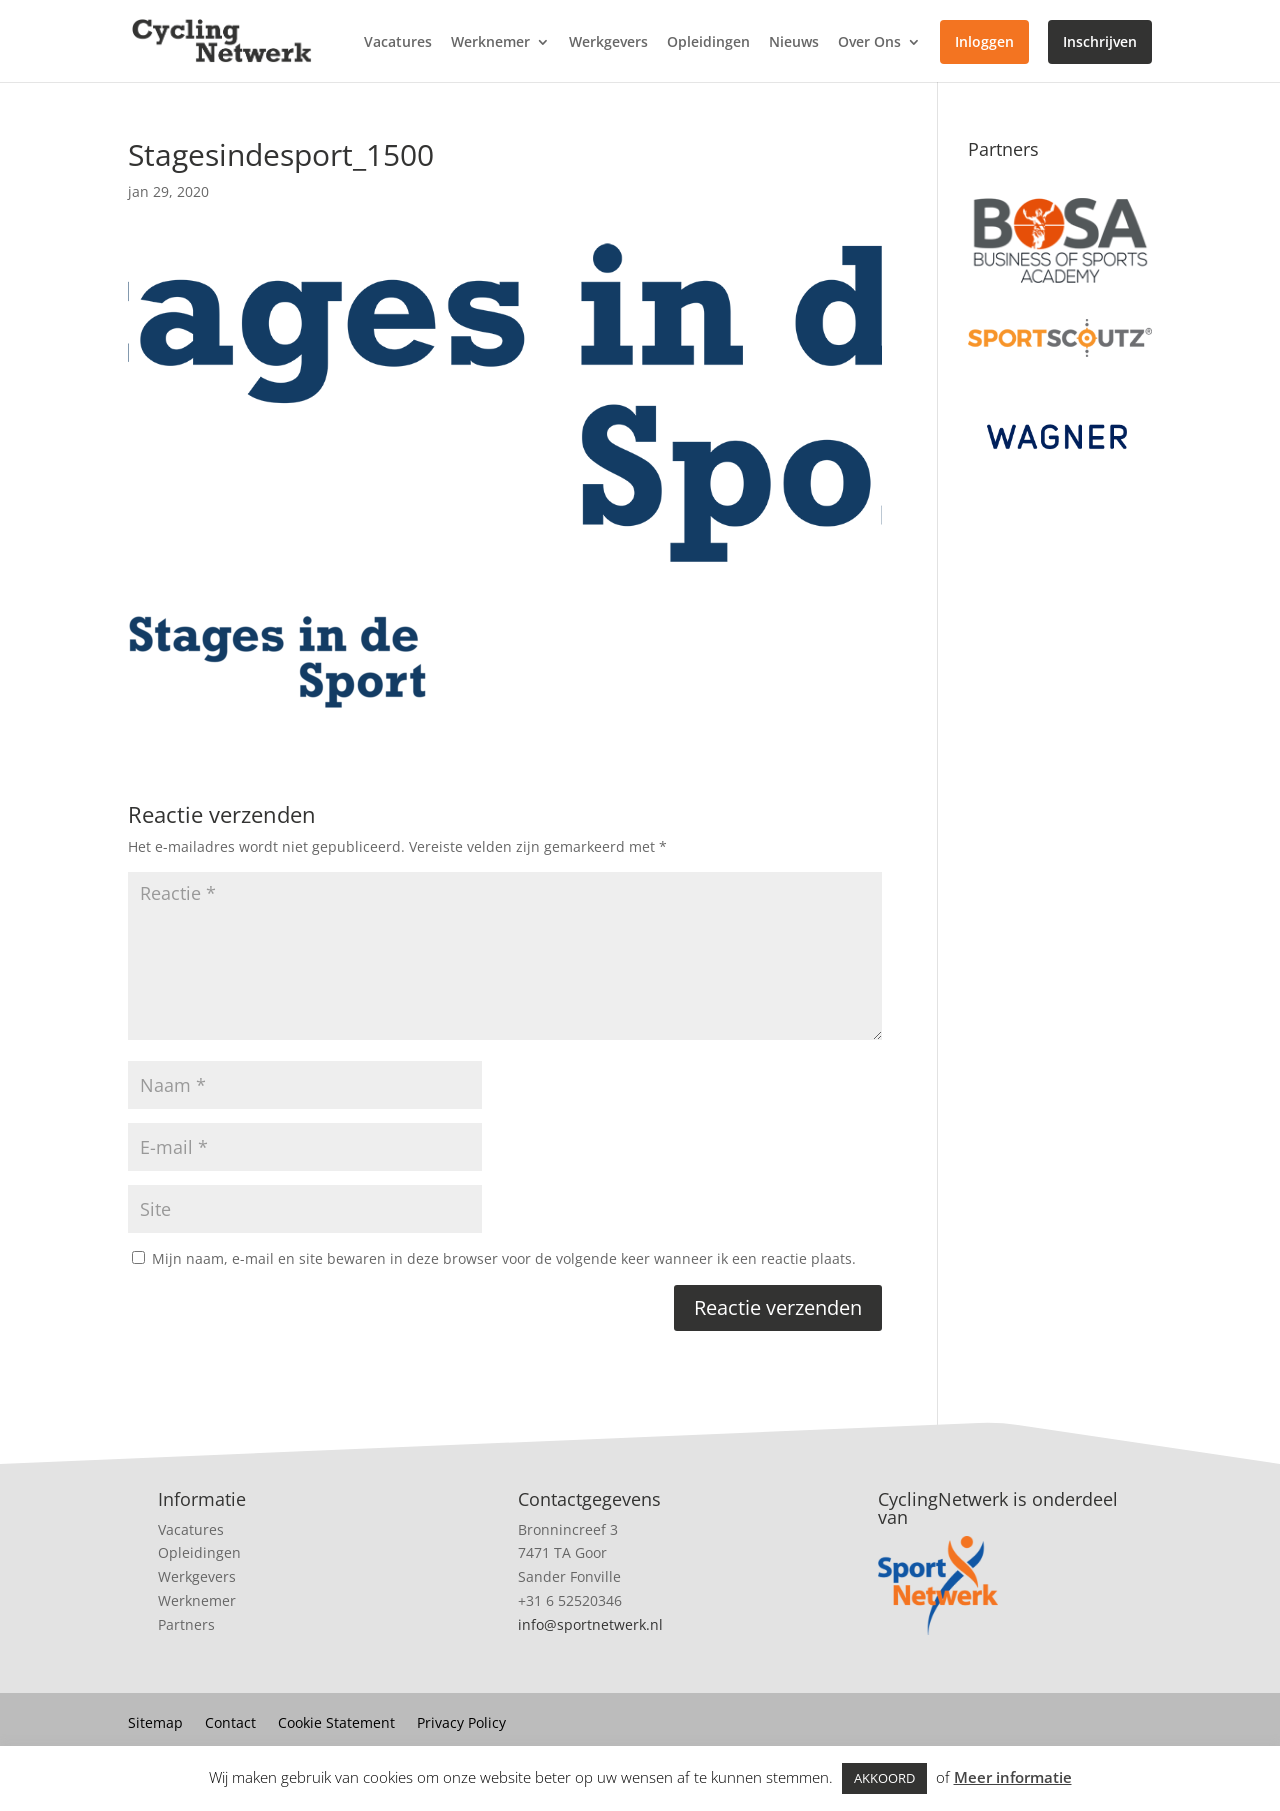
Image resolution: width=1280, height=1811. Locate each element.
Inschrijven (1100, 41)
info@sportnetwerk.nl (590, 1624)
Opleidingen (708, 43)
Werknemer (490, 43)
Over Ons (869, 43)
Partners (186, 1624)
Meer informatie (1013, 1777)
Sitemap (155, 1724)
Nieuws (794, 43)
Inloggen (984, 41)
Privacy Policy (461, 1724)
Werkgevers (608, 43)
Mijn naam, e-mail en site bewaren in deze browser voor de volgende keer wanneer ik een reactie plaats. (504, 1258)
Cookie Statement (336, 1724)
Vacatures (398, 43)
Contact (230, 1724)
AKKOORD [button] (884, 1778)
